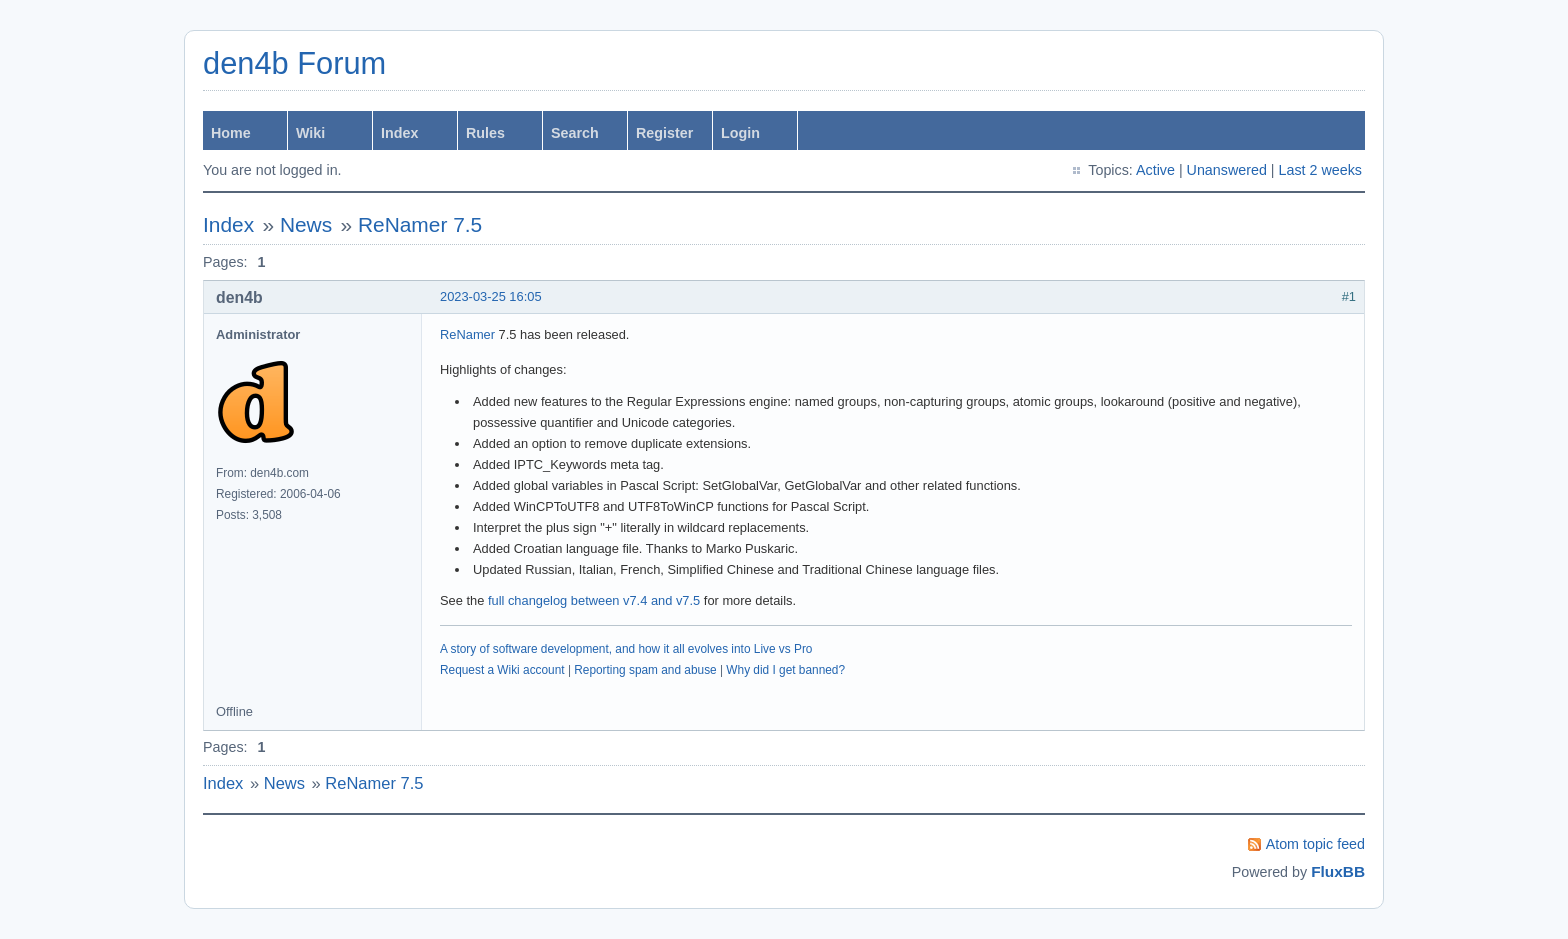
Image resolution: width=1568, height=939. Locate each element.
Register (664, 133)
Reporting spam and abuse (645, 670)
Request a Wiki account (502, 670)
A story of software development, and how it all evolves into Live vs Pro (626, 649)
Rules (485, 133)
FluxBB (1338, 871)
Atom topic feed (1315, 844)
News (306, 224)
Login (740, 133)
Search (575, 133)
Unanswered (1227, 170)
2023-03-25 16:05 (491, 296)
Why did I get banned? (785, 670)
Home (231, 133)
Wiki (310, 133)
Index (399, 133)
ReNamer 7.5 (420, 224)
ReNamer (467, 334)
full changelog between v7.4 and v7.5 (594, 600)
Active (1155, 170)
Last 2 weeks (1320, 170)
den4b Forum (294, 63)
